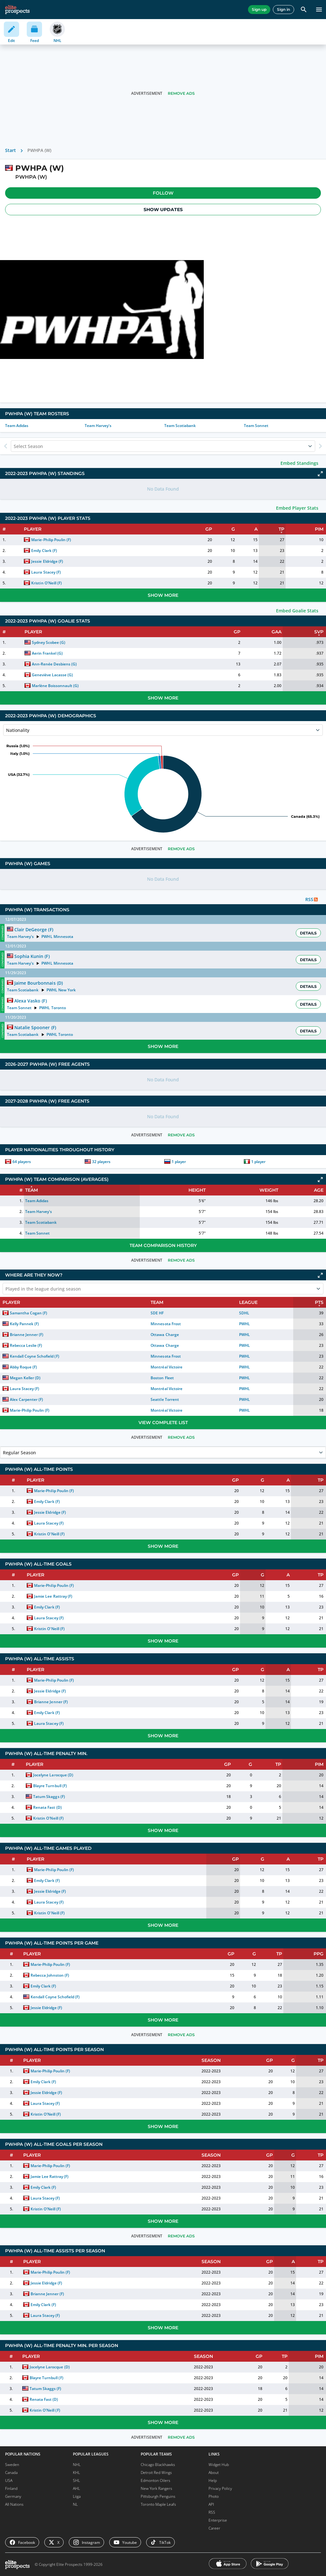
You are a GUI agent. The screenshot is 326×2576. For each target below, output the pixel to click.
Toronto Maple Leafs (158, 2504)
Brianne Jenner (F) (26, 1334)
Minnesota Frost (166, 1323)
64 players (21, 1161)
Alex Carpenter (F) (26, 1399)
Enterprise (218, 2520)
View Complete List (163, 1422)
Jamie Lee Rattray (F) (53, 1596)
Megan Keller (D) (25, 1378)
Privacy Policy (220, 2488)
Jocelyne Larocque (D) (53, 1775)
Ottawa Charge (165, 1334)
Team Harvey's (98, 425)
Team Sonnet (256, 425)
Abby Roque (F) (23, 1367)
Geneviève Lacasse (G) (52, 675)
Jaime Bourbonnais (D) (38, 983)
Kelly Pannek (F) (24, 1323)
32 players (101, 1161)
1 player (179, 1161)
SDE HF (157, 1313)
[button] (163, 193)
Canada (11, 2472)
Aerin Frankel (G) (47, 653)
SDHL (244, 1313)
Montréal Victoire (166, 1367)
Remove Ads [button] (181, 93)
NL (75, 2504)
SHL (76, 2480)
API (211, 2504)
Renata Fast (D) (47, 1807)
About (214, 2472)
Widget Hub (219, 2464)
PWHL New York (61, 990)
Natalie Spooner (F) (35, 1027)
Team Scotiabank (180, 425)
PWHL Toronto (52, 1007)
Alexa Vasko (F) (30, 1001)
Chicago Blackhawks (158, 2464)
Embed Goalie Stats (297, 611)
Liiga (77, 2496)
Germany (13, 2496)
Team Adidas (16, 425)
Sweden (12, 2464)
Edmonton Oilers (155, 2480)
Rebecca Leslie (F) (26, 1345)
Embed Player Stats (297, 508)
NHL (77, 2464)
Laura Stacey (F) (45, 572)
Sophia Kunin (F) (31, 956)
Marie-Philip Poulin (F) (51, 539)
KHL (76, 2472)
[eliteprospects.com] (17, 9)
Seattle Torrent (165, 1399)
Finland (11, 2488)
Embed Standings (299, 463)
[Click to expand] (320, 473)
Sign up (259, 9)
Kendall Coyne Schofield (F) (34, 1356)
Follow (163, 193)
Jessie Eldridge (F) (47, 561)
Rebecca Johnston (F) (50, 1975)
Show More (163, 595)
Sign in (283, 9)
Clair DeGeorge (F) (33, 929)
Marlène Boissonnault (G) (55, 685)
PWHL (244, 1323)
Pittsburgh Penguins (158, 2496)
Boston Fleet (162, 1378)
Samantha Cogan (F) (28, 1313)
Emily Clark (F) (44, 550)
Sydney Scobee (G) (48, 642)
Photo (214, 2496)
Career (214, 2528)
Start (10, 150)
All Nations (14, 2504)
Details (308, 933)
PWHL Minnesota (57, 936)
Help (213, 2480)
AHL (76, 2488)
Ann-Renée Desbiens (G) (54, 664)
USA (8, 2480)
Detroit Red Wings (156, 2472)
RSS (212, 2512)
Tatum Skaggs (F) (49, 1796)
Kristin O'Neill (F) (46, 583)
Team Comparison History (163, 1245)
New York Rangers (156, 2488)
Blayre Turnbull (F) (50, 1785)
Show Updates (163, 209)
